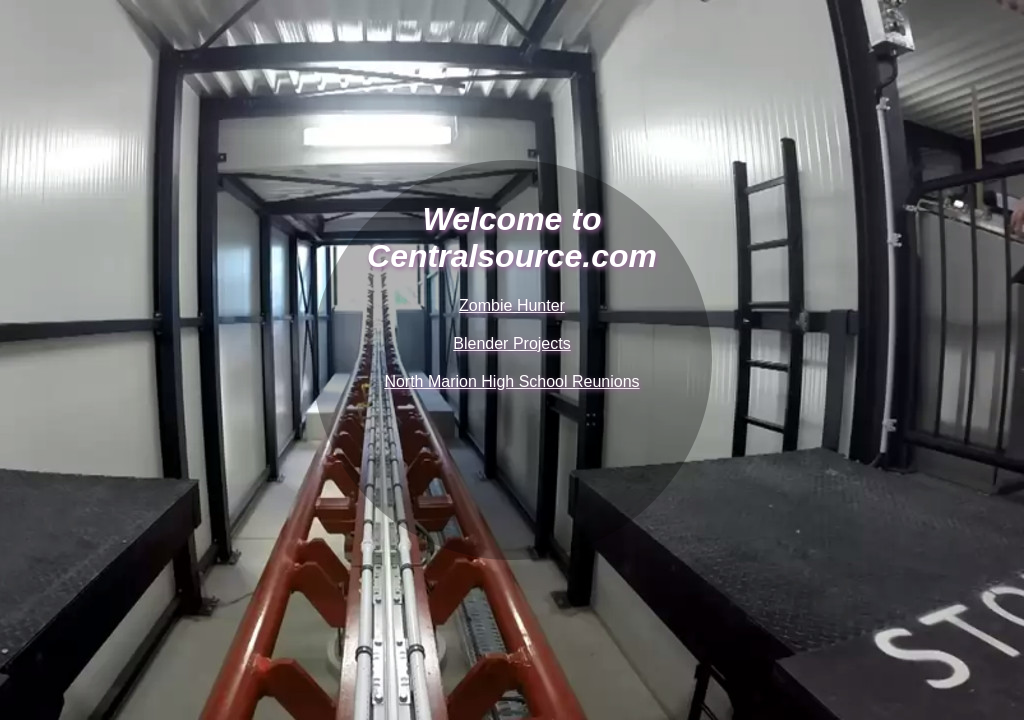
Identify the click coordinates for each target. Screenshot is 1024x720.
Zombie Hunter (512, 305)
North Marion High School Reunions (511, 381)
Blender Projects (511, 343)
